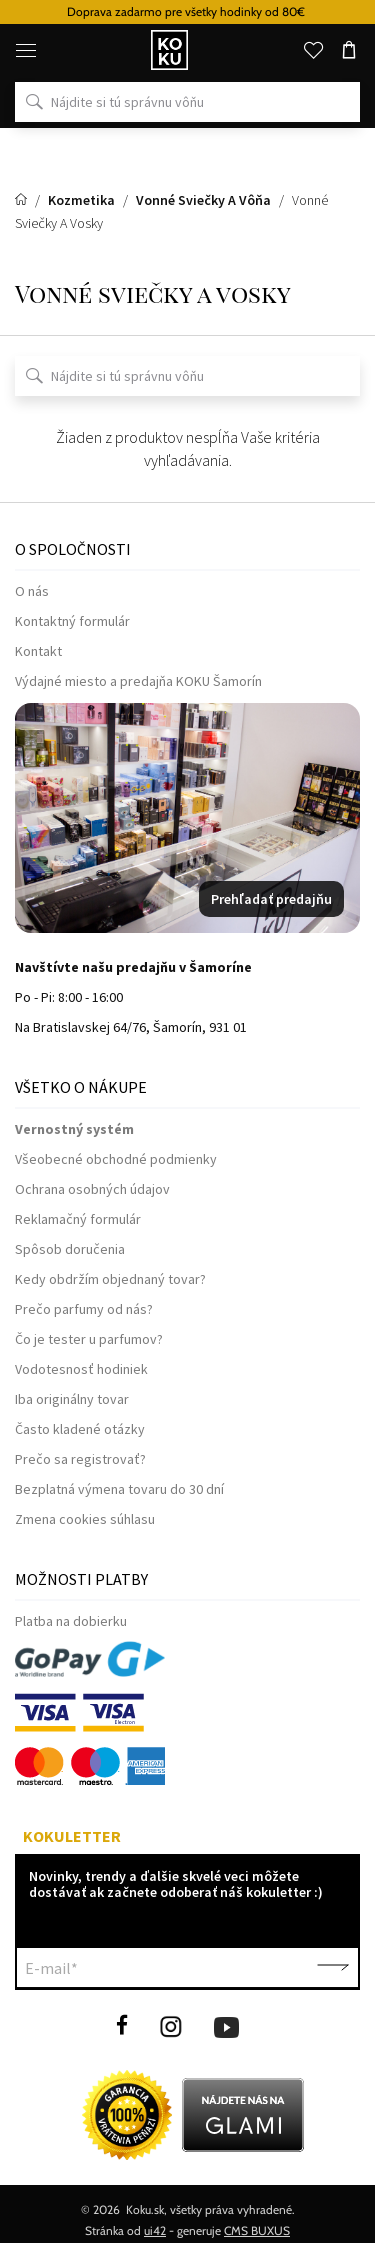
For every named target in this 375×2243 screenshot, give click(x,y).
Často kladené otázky (80, 1429)
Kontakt (38, 651)
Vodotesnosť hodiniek (81, 1369)
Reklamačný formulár (78, 1219)
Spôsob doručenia (70, 1249)
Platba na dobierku (71, 1621)
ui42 (155, 2230)
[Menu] (26, 50)
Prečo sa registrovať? (80, 1459)
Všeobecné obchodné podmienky (116, 1159)
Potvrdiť (333, 1968)
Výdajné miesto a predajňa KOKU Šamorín (138, 681)
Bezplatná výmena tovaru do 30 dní (119, 1489)
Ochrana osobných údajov (92, 1189)
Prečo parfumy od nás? (84, 1309)
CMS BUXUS (257, 2230)
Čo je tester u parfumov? (89, 1339)
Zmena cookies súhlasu (85, 1519)
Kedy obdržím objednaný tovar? (110, 1279)
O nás (32, 591)
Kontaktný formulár (72, 621)
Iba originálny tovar (72, 1399)
